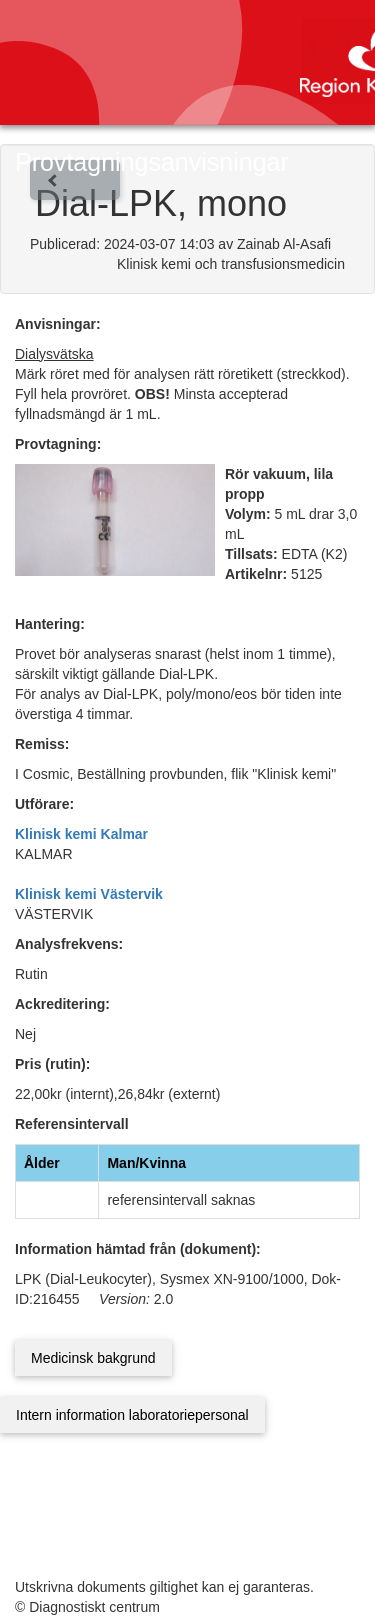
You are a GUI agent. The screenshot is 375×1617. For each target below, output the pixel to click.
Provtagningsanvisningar (152, 162)
